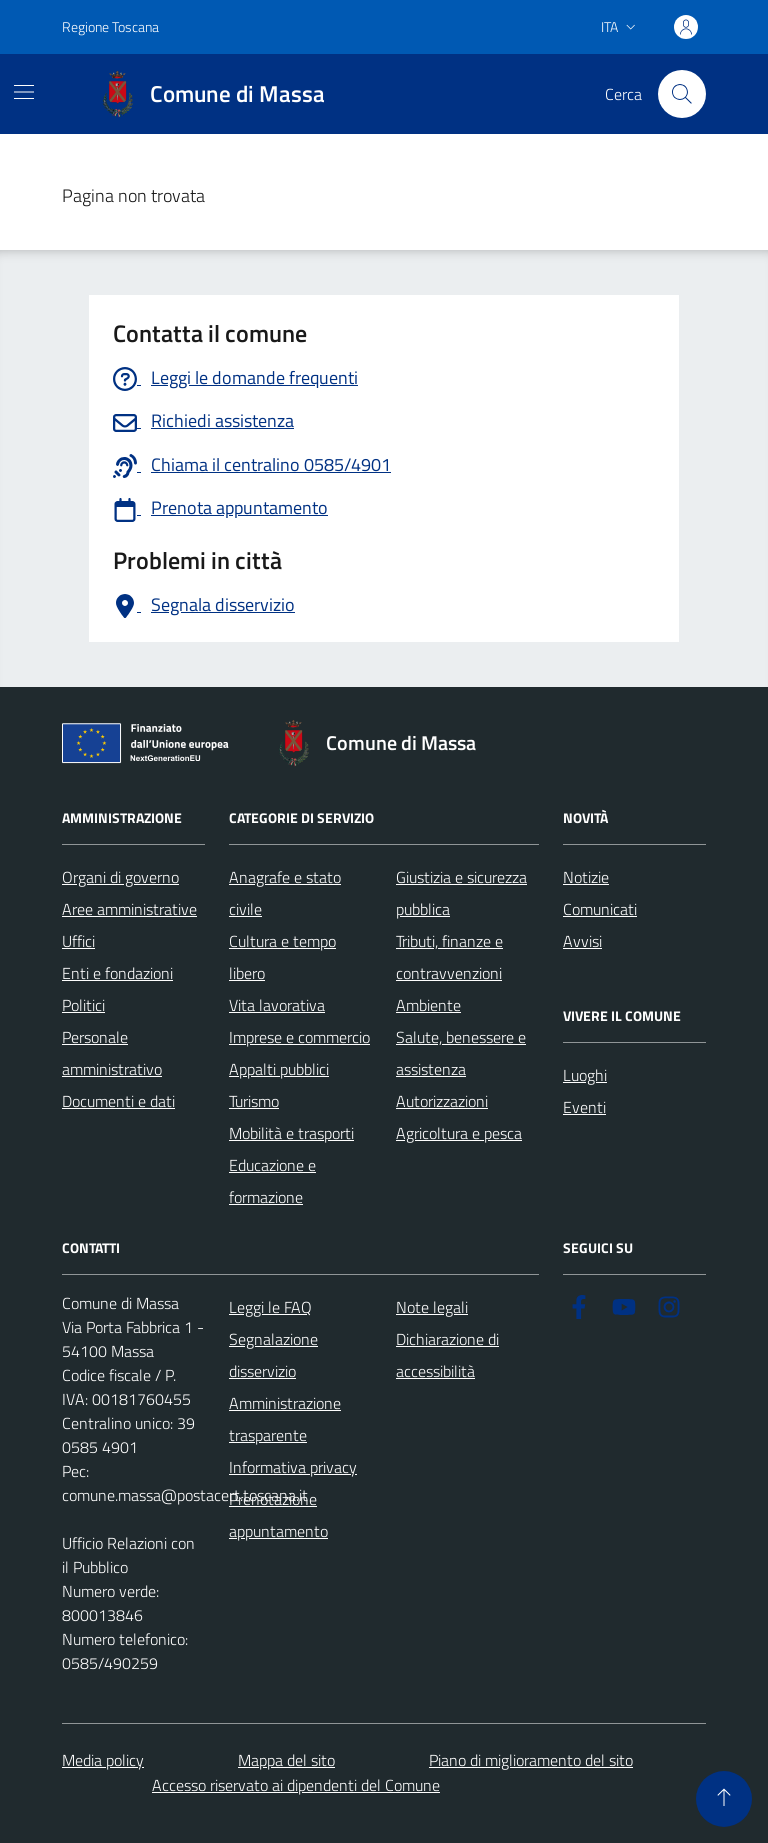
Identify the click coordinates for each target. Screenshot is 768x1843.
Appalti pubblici (279, 1069)
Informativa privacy (293, 1467)
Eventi (584, 1107)
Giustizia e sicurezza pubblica (461, 893)
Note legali (432, 1307)
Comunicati (600, 909)
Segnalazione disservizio (273, 1355)
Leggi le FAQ (270, 1307)
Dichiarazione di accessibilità (447, 1355)
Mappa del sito (286, 1760)
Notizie (586, 877)
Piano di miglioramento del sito (531, 1760)
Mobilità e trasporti (291, 1133)
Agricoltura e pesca (459, 1133)
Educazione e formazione (272, 1181)
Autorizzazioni (442, 1101)
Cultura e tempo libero (282, 957)
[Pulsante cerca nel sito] (682, 94)
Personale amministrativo (112, 1053)
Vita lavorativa (277, 1005)
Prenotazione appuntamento (278, 1515)
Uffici (78, 941)
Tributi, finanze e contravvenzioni (449, 957)
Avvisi (582, 941)
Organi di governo (120, 877)
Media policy (103, 1760)
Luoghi (585, 1075)
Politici (83, 1005)
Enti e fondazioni (117, 973)
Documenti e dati (118, 1101)
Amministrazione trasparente (285, 1419)
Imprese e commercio (299, 1037)
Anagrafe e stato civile (285, 893)
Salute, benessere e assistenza (461, 1053)
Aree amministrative (129, 909)
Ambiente (428, 1005)
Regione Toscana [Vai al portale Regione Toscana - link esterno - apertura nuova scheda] (110, 26)
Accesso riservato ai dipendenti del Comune (296, 1785)
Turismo (254, 1101)
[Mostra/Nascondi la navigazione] (24, 92)
